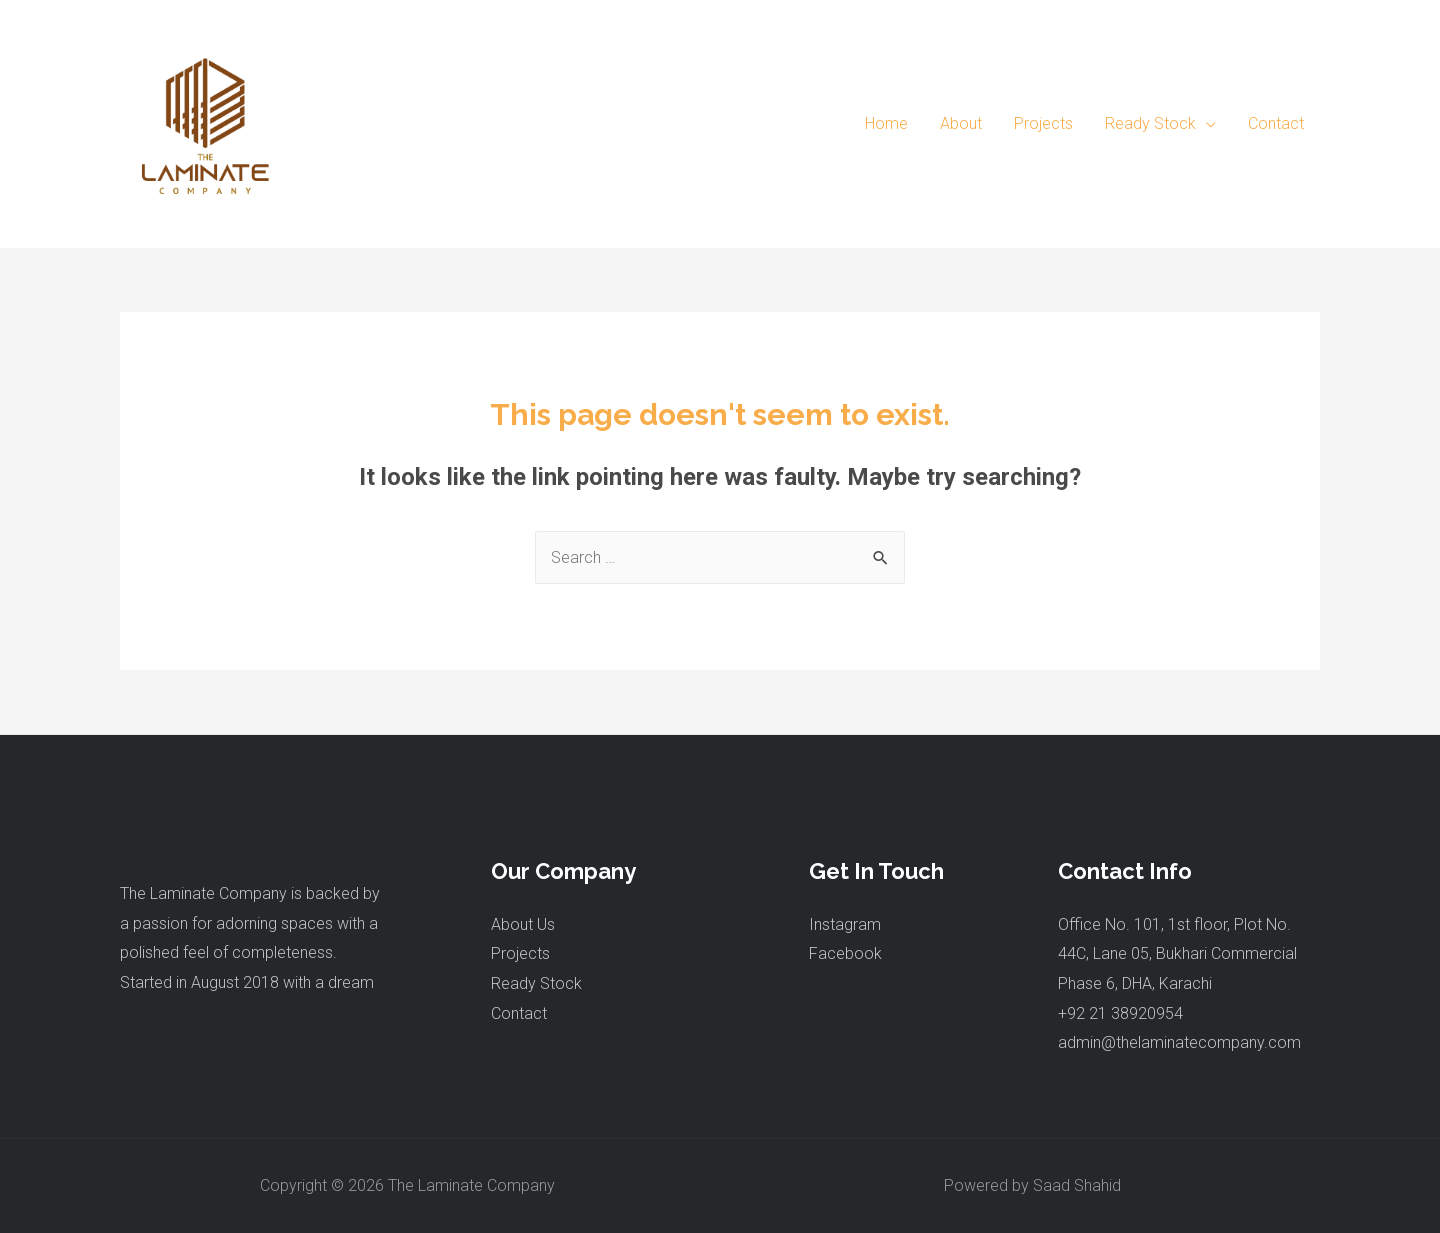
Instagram (845, 924)
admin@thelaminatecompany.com (1179, 1042)
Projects (520, 953)
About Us (523, 924)
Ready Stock (536, 983)
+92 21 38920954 (1120, 1013)
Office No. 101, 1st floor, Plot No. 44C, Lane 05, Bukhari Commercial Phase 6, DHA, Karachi (1177, 954)
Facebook (845, 953)
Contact (519, 1013)
